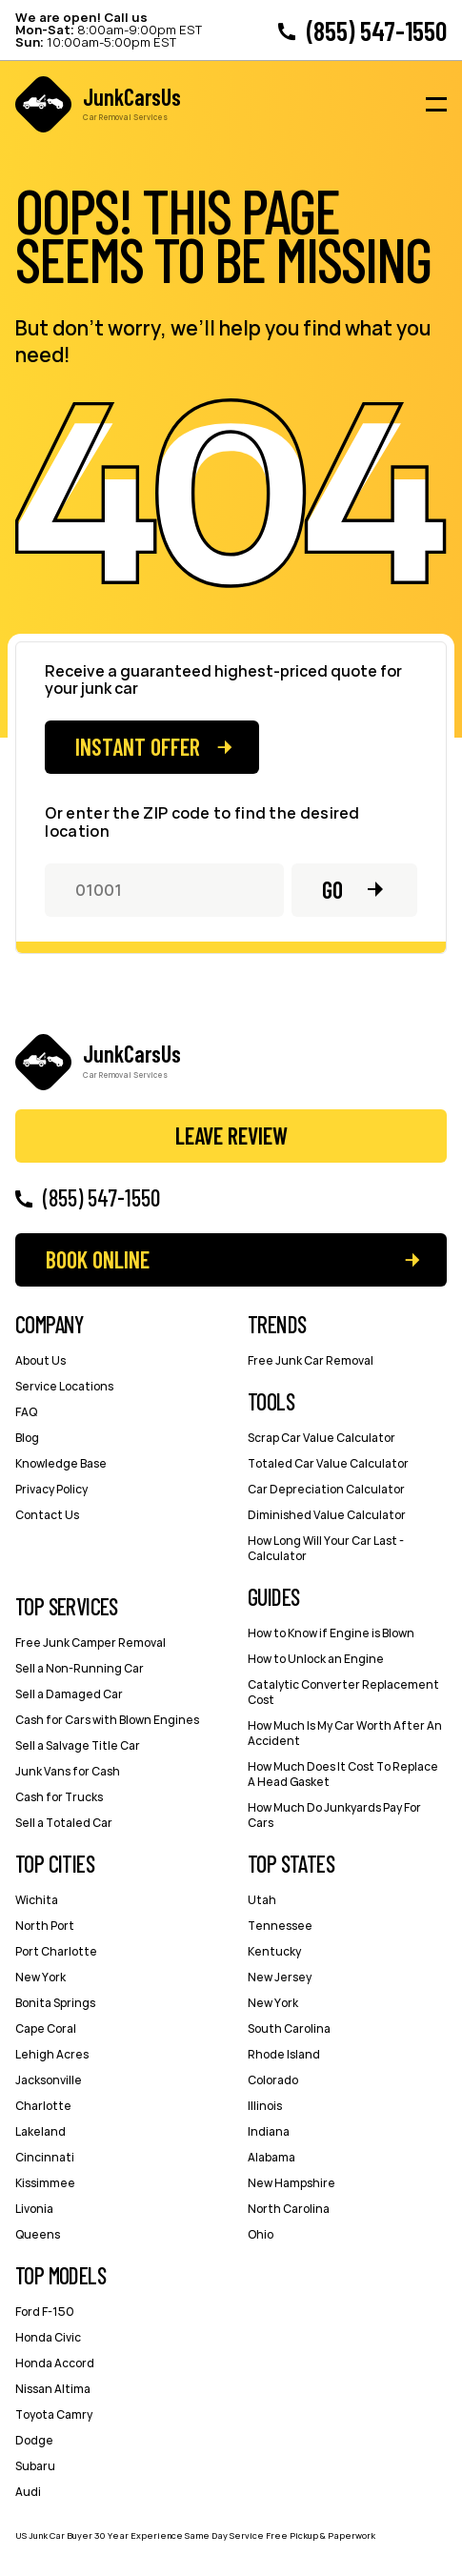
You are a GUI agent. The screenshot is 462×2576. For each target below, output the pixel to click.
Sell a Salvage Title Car (77, 1745)
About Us (40, 1360)
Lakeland (40, 2131)
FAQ (26, 1412)
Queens (37, 2234)
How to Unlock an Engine (316, 1659)
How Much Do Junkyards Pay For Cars (334, 1815)
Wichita (36, 1900)
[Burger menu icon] (436, 105)
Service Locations (64, 1386)
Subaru (35, 2466)
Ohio (260, 2234)
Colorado (273, 2080)
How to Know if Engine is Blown (331, 1633)
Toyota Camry (53, 2414)
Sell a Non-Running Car (79, 1668)
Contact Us (47, 1515)
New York (40, 1977)
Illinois (265, 2106)
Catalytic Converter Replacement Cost (343, 1692)
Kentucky (274, 1951)
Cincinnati (44, 2157)
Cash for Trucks (59, 1797)
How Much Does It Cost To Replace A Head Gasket (343, 1774)
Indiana (269, 2131)
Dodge (34, 2440)
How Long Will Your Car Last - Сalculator (326, 1548)
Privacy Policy (51, 1489)
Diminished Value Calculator (327, 1515)
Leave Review (231, 1135)
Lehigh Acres (52, 2054)
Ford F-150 (44, 2311)
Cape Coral (45, 2028)
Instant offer (137, 747)
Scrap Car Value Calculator (321, 1438)
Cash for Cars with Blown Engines (107, 1720)
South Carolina (289, 2028)
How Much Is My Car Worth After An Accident (345, 1733)
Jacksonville (48, 2080)
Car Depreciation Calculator (326, 1489)
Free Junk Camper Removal (90, 1642)
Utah (262, 1900)
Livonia (34, 2209)
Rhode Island (284, 2054)
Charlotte (43, 2106)
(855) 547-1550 (377, 30)
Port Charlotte (56, 1951)
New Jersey (279, 1977)
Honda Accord (54, 2363)
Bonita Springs (55, 2003)
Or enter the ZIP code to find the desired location (202, 822)
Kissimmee (45, 2183)
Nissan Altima (52, 2389)
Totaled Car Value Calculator (328, 1463)
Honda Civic (48, 2337)
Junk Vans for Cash (67, 1771)
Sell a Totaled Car (63, 1823)
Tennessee (280, 1925)
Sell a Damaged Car (69, 1694)
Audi (28, 2492)
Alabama (271, 2157)
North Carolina (289, 2209)
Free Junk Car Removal (310, 1360)
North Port (44, 1925)
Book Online (98, 1259)
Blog (27, 1438)
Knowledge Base (61, 1463)
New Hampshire (291, 2183)
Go (332, 889)
